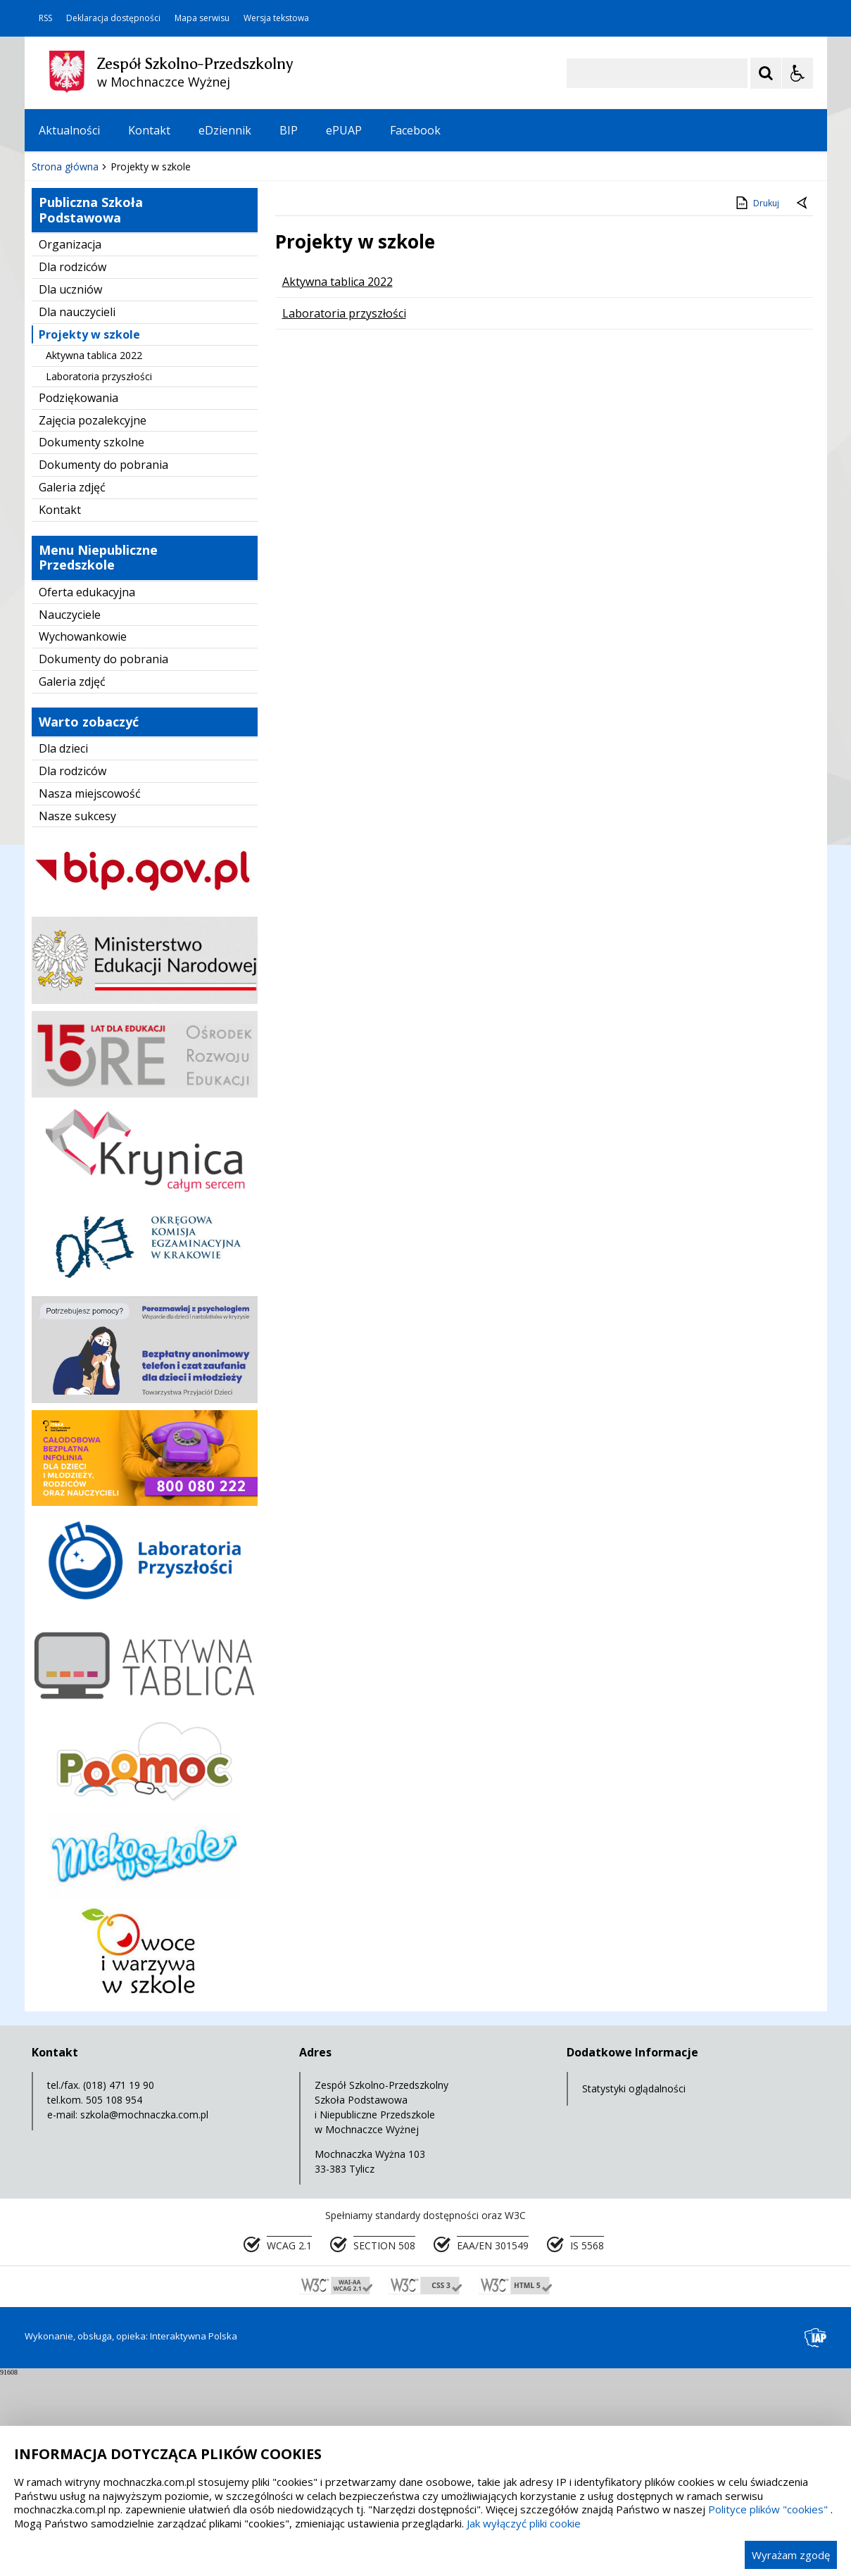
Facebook (415, 130)
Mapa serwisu (202, 18)
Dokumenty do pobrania (103, 665)
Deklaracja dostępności (113, 18)
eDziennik (224, 130)
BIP (288, 130)
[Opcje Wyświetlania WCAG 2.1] (797, 73)
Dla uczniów (70, 490)
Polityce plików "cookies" (768, 2509)
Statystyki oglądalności (634, 2289)
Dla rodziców (72, 467)
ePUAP (344, 130)
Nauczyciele (70, 815)
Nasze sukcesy (77, 1016)
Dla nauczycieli (77, 512)
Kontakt (149, 130)
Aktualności (69, 130)
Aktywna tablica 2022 (94, 556)
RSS (45, 18)
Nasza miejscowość (90, 994)
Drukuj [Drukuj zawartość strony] (756, 403)
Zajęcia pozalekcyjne (92, 621)
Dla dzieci (63, 949)
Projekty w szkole (89, 535)
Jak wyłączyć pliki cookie (524, 2523)
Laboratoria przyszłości (99, 577)
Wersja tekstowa (276, 18)
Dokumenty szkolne (91, 643)
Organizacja (70, 445)
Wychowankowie (83, 837)
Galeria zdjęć (72, 688)
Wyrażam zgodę (791, 2555)
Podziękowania (78, 598)
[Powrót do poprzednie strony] (803, 404)
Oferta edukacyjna (87, 792)
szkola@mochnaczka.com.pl (144, 2315)
